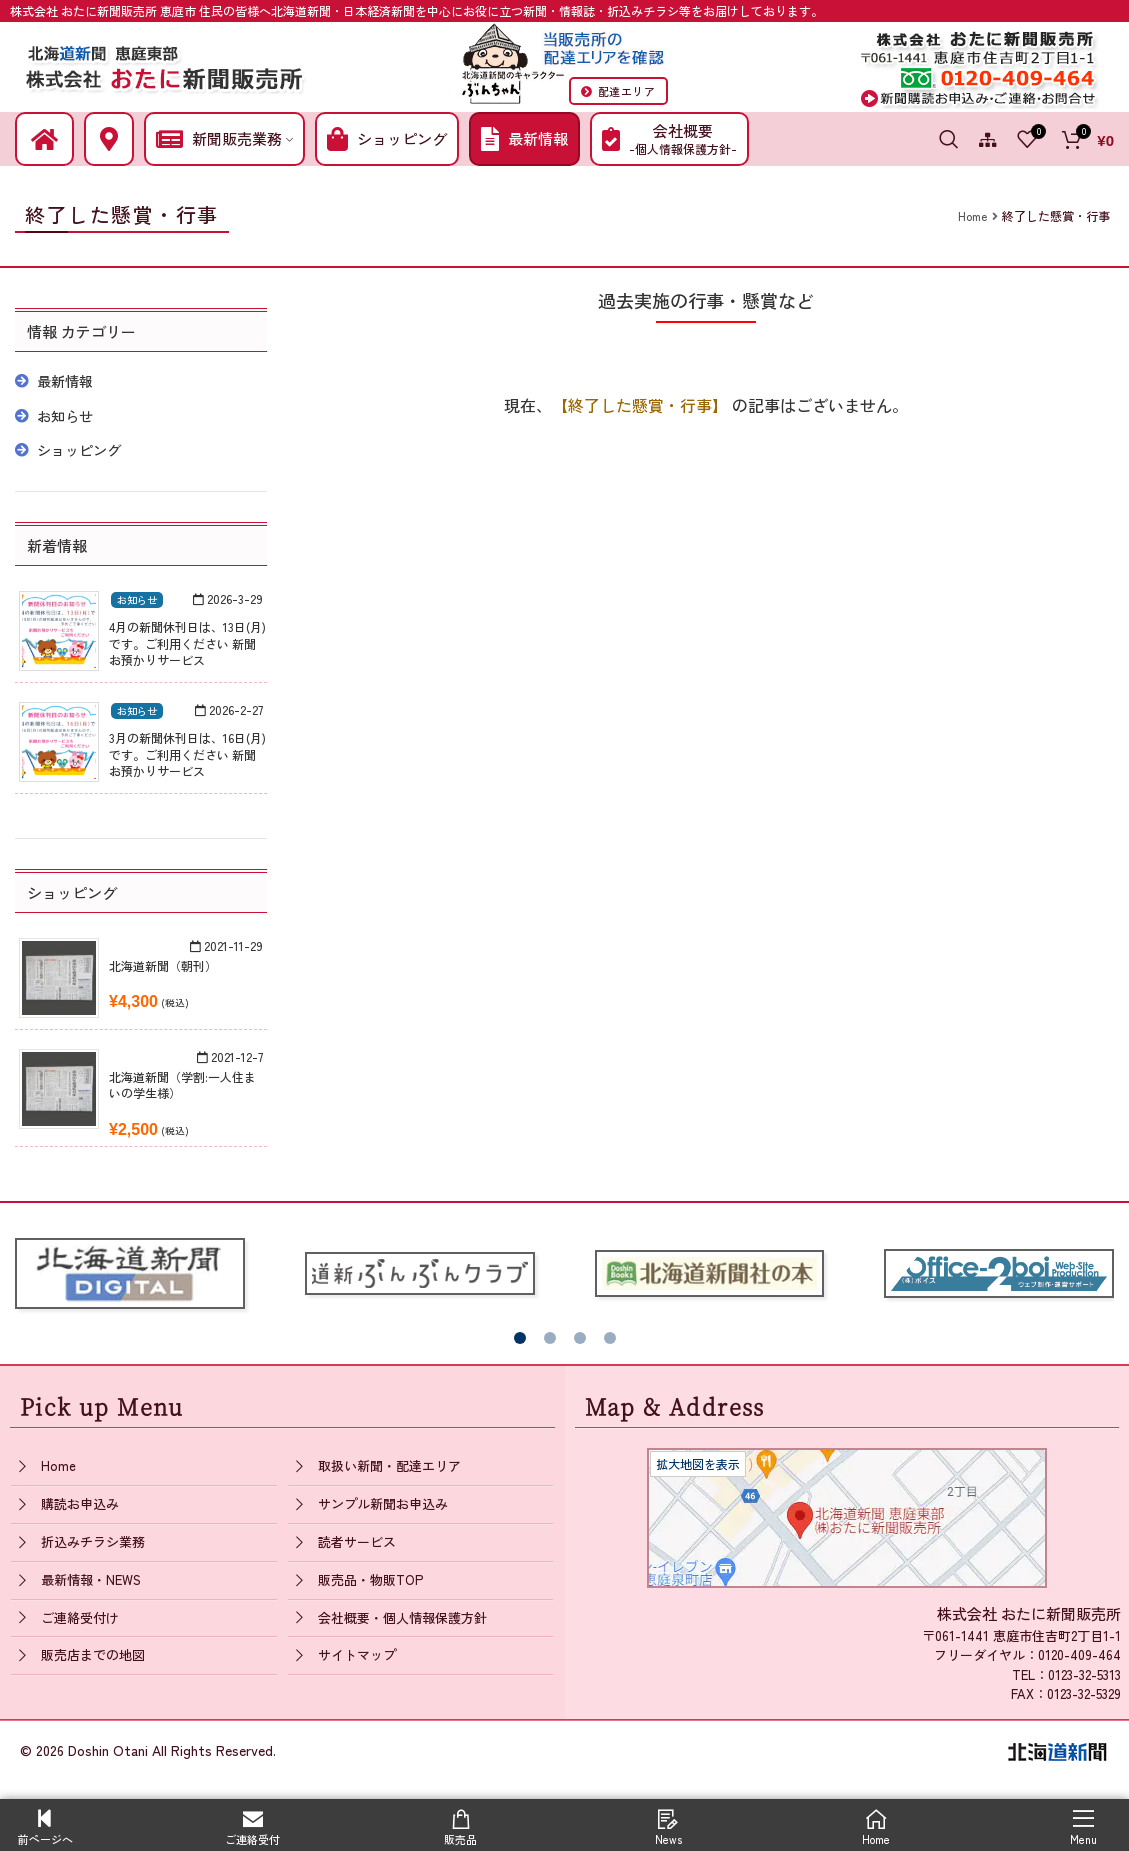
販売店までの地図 (93, 1654)
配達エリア (618, 91)
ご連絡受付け (80, 1617)
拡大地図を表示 (698, 1463)
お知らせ (65, 416)
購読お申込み (80, 1503)
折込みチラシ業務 (93, 1541)
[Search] (949, 139)
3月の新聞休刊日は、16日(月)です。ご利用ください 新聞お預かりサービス (187, 754)
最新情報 (65, 381)
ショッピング (79, 450)
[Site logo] (165, 64)
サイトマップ (357, 1654)
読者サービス (357, 1541)
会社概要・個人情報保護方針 (402, 1617)
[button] (520, 1338)
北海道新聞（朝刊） (163, 965)
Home (58, 1465)
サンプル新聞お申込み (383, 1503)
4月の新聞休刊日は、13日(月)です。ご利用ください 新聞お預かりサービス (187, 643)
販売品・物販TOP (370, 1579)
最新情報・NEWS (91, 1579)
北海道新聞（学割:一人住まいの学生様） (182, 1085)
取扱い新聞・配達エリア (389, 1465)
